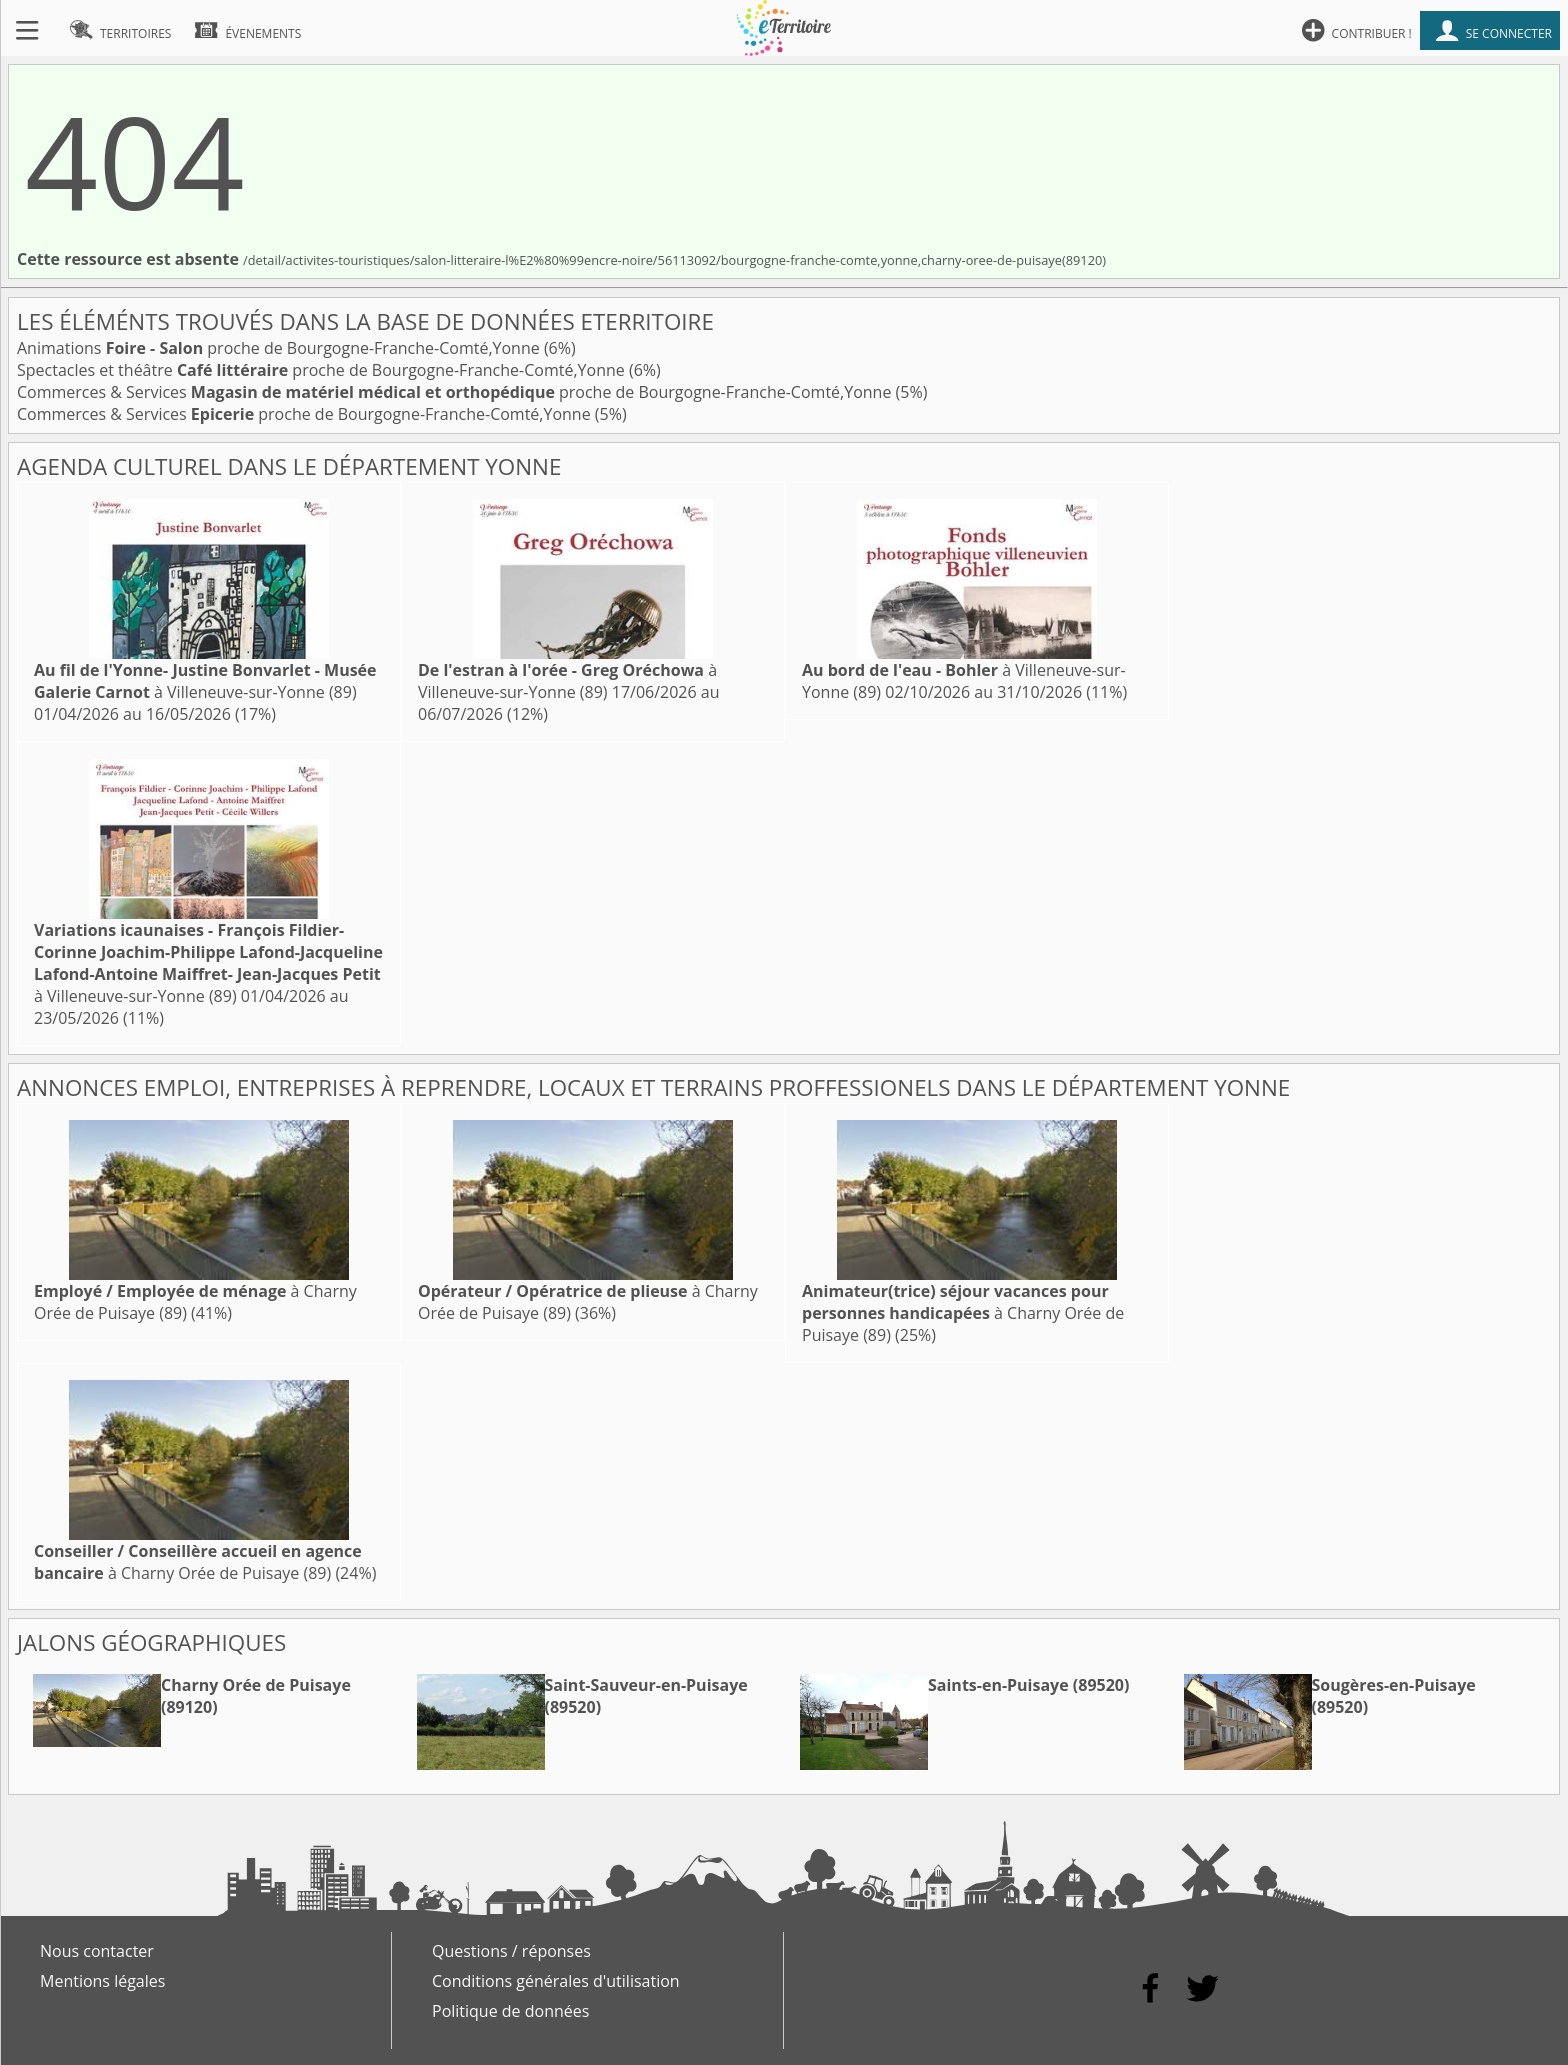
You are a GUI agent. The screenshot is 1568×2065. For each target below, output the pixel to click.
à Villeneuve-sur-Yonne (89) (205, 681)
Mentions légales (102, 1981)
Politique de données (510, 2011)
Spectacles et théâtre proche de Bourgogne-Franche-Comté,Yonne (323, 370)
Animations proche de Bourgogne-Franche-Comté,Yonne (280, 348)
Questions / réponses (511, 1951)
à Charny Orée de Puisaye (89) (963, 1313)
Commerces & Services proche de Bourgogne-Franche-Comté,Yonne (456, 392)
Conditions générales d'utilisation (556, 1981)
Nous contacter (97, 1951)
